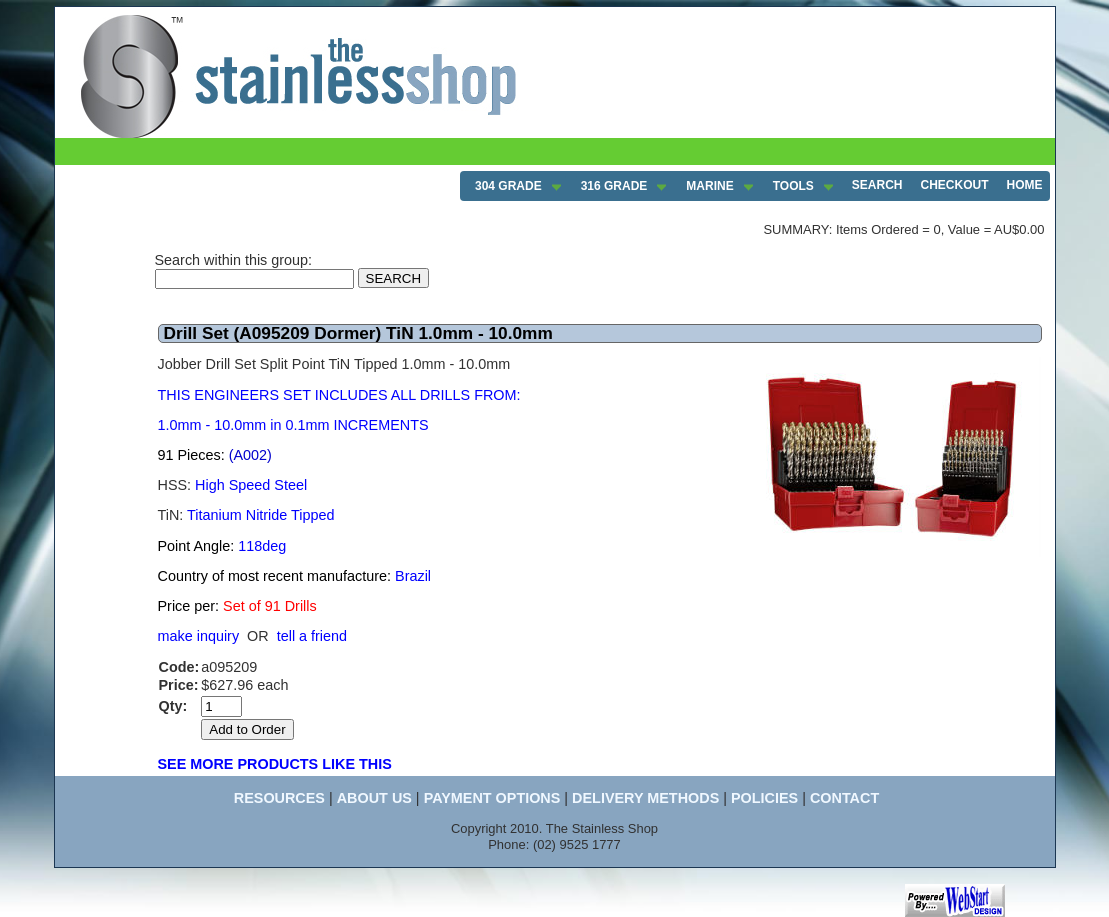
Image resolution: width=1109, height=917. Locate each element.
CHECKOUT (955, 185)
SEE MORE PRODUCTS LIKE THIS (275, 764)
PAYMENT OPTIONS (492, 798)
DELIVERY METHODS (645, 798)
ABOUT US (374, 798)
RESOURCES (279, 798)
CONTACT (844, 798)
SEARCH (877, 185)
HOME (1025, 185)
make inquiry (199, 636)
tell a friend (312, 636)
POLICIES (764, 798)
